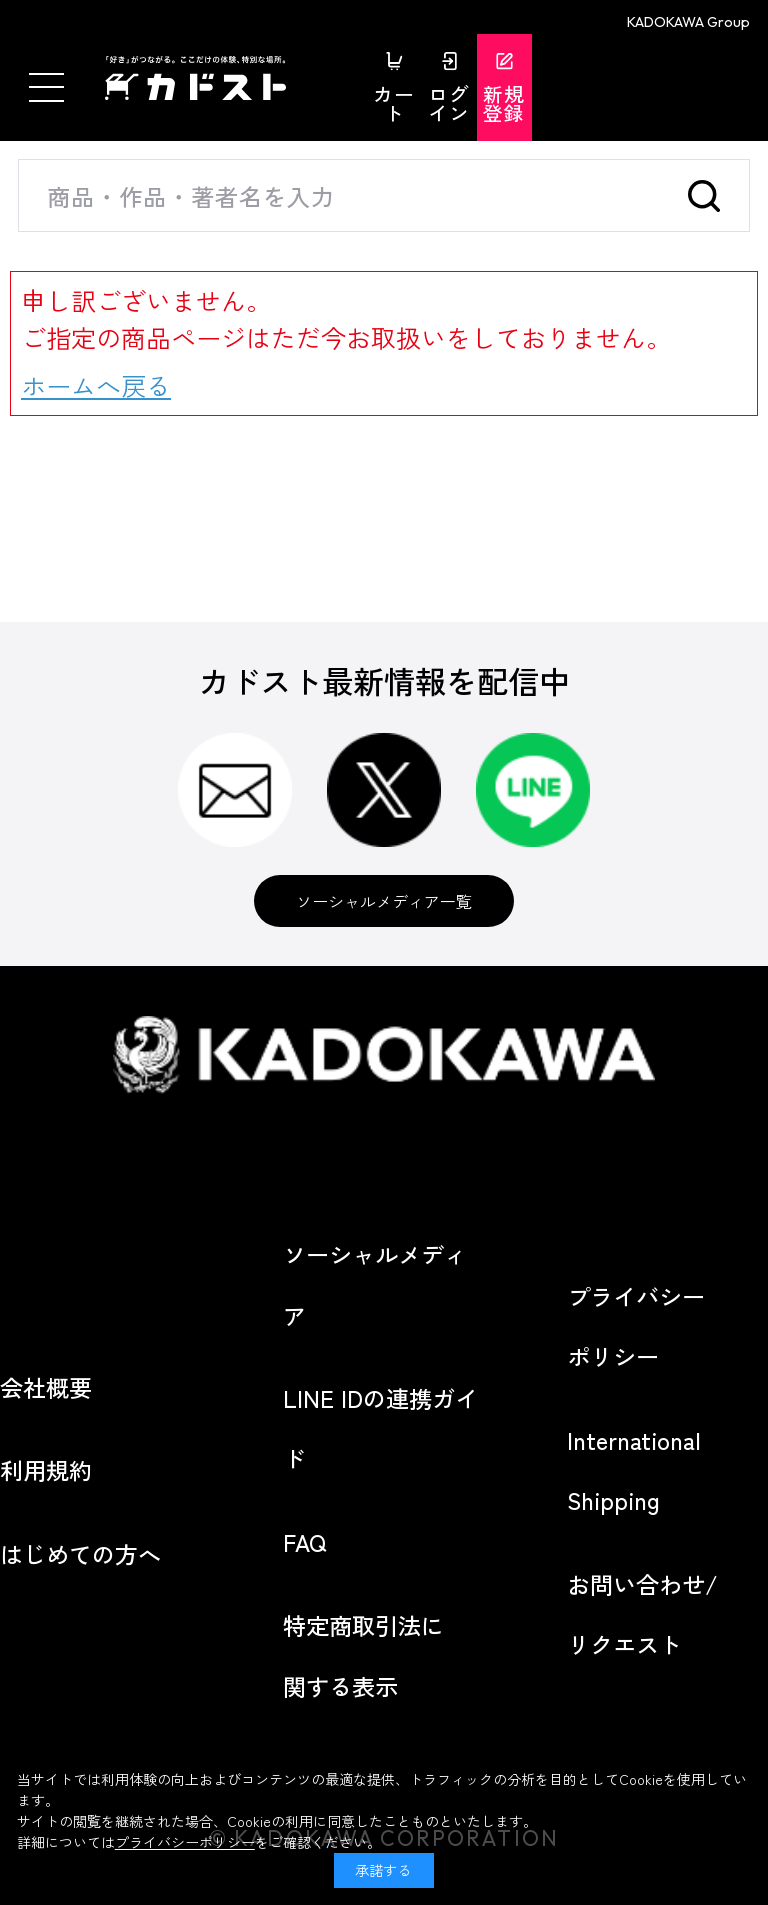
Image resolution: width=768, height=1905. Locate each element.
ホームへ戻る (96, 385)
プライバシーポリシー (185, 1842)
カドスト (230, 78)
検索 (710, 195)
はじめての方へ (80, 1554)
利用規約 (46, 1470)
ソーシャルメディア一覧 (384, 901)
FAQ (304, 1542)
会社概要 (46, 1387)
